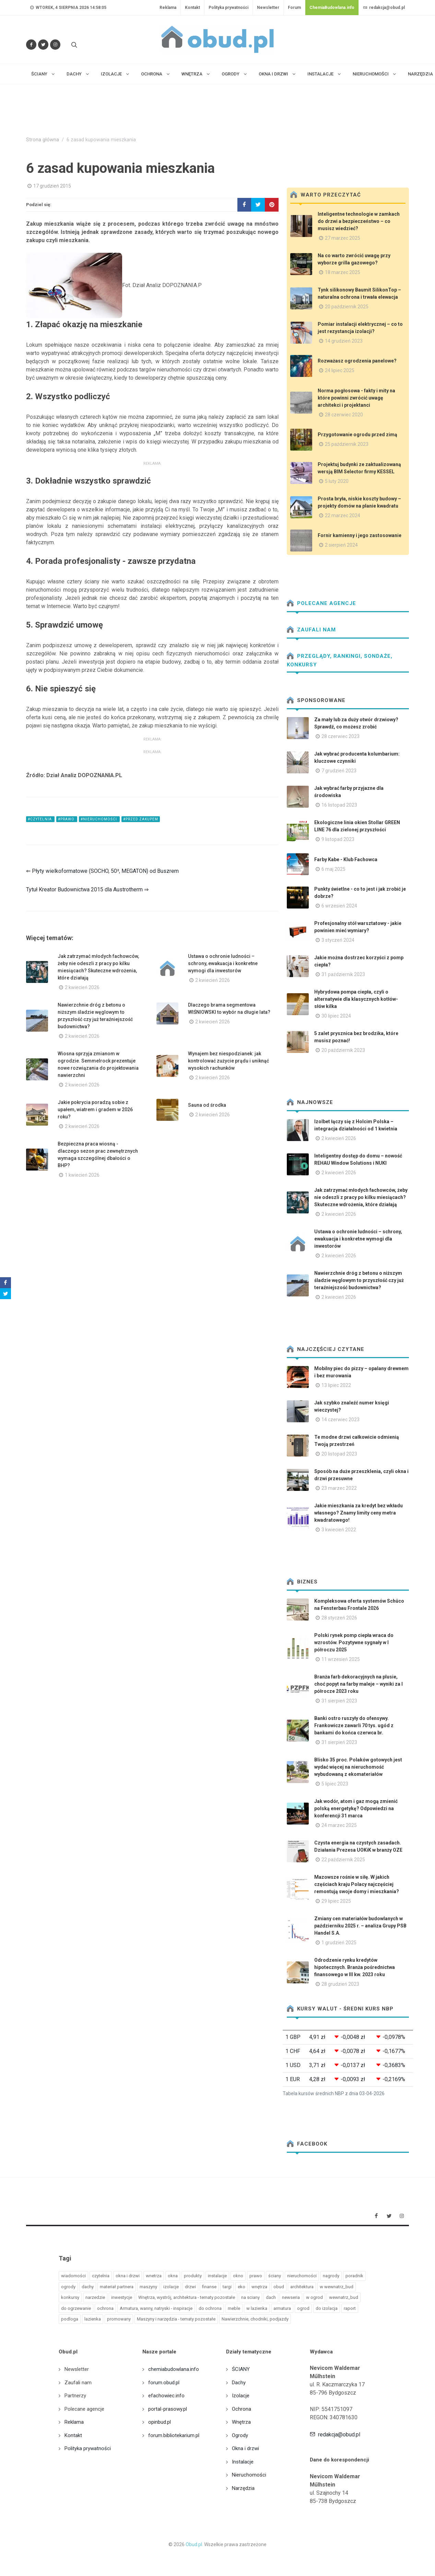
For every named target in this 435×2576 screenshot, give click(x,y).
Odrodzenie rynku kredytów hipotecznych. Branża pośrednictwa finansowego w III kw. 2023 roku (354, 1967)
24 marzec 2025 (339, 1825)
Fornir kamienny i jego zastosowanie (359, 535)
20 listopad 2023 (339, 1454)
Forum (294, 7)
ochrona (105, 2308)
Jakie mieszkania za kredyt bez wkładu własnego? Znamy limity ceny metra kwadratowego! (358, 1513)
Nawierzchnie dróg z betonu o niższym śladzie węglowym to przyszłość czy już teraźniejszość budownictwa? (359, 1280)
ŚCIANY (241, 2369)
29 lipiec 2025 (336, 1901)
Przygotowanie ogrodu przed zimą (357, 434)
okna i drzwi (128, 2275)
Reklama (168, 7)
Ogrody (240, 2435)
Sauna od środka (207, 1105)
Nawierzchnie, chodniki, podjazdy (255, 2319)
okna (173, 2275)
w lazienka (256, 2308)
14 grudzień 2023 (344, 341)
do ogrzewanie (76, 2308)
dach (271, 2297)
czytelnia (100, 2275)
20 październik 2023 (343, 1050)
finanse (209, 2286)
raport (350, 2308)
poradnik (354, 2275)
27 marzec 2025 (342, 238)
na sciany (250, 2297)
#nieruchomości (99, 819)
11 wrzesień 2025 (340, 1659)
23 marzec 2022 (339, 1488)
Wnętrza (241, 2422)
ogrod (303, 2308)
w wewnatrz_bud (336, 2286)
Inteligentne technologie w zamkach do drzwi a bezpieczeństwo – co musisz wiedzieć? (359, 221)
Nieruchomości (249, 2475)
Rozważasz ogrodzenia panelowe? (357, 361)
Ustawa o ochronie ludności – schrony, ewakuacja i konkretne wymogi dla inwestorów (223, 963)
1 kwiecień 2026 (82, 1175)
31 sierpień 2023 (339, 1701)
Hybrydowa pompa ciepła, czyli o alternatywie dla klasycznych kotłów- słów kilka (356, 999)
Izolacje (240, 2396)
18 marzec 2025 (342, 272)
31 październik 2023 (343, 974)
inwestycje (121, 2297)
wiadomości (73, 2275)
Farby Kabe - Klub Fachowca (345, 859)
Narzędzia (243, 2488)
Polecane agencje (321, 603)
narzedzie (95, 2297)
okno (238, 2275)
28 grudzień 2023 (340, 1984)
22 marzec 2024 (342, 515)
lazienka (92, 2319)
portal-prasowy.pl (167, 2409)
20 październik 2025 (346, 306)
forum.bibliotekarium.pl (173, 2435)
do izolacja (327, 2308)
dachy (88, 2286)
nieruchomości (302, 2275)
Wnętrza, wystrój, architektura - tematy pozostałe (186, 2297)
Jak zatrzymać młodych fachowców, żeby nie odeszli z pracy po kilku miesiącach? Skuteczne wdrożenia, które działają (361, 1197)
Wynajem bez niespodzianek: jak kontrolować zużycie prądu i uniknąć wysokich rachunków (228, 1061)
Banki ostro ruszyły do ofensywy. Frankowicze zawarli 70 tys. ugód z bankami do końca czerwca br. (353, 1725)
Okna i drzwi (245, 2448)
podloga (69, 2319)
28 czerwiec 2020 (344, 414)
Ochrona (241, 2409)
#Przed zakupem (140, 819)
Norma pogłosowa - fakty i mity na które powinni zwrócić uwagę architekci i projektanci (356, 398)
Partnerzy (75, 2396)
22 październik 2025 (343, 1859)
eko (241, 2286)
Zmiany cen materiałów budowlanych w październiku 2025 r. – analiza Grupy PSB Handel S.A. (360, 1926)
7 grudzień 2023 (338, 770)
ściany (274, 2275)
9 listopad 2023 (337, 839)
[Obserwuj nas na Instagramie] (55, 44)
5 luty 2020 (337, 481)
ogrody (68, 2286)
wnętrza (259, 2286)
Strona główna (42, 140)
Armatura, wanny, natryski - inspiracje (156, 2308)
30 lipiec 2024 (336, 1016)
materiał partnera (116, 2286)
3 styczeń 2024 (337, 940)
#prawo (66, 819)
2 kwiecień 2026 (82, 987)
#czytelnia (40, 819)
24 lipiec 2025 (339, 370)
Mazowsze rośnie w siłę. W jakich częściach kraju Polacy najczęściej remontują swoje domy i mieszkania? (356, 1884)
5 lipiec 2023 (334, 1783)
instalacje (217, 2275)
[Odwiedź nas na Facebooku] (31, 44)
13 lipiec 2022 (336, 1385)
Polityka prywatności (228, 7)
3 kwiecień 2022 (338, 1529)
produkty (193, 2275)
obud (278, 2286)
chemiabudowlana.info (173, 2369)
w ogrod (314, 2297)
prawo (255, 2275)
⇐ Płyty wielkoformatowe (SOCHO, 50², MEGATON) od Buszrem (102, 871)
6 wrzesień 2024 (339, 906)
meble (234, 2308)
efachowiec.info (166, 2396)
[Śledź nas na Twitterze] (43, 44)
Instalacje (243, 2462)
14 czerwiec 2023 (340, 1419)
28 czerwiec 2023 (340, 736)
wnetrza (154, 2275)
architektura (302, 2286)
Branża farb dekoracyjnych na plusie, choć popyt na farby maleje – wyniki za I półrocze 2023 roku (358, 1684)
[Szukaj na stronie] (73, 44)
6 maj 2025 (333, 869)
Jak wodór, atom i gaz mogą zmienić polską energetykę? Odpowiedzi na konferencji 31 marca (356, 1808)
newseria (291, 2297)
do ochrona (210, 2308)
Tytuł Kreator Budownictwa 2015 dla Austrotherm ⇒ (87, 889)
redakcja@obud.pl (384, 7)
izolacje (171, 2286)
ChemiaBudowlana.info (331, 7)
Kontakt (192, 7)
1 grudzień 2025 (338, 1942)
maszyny (148, 2286)
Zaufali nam (311, 630)
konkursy (70, 2297)
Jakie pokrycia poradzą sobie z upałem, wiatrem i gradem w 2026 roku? (95, 1109)
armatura (282, 2308)
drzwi (190, 2286)
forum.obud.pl (163, 2382)
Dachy (239, 2382)
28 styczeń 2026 (339, 1618)
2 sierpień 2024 (341, 545)
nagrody (331, 2275)
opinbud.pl (159, 2422)
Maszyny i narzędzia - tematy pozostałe (176, 2319)
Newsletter (268, 7)
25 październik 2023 (346, 444)
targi (227, 2286)
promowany (119, 2319)
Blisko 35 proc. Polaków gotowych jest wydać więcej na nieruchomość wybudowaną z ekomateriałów (358, 1767)
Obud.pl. (194, 2544)
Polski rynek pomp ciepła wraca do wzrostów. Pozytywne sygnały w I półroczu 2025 (353, 1642)
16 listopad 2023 (339, 805)
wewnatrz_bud (343, 2297)
